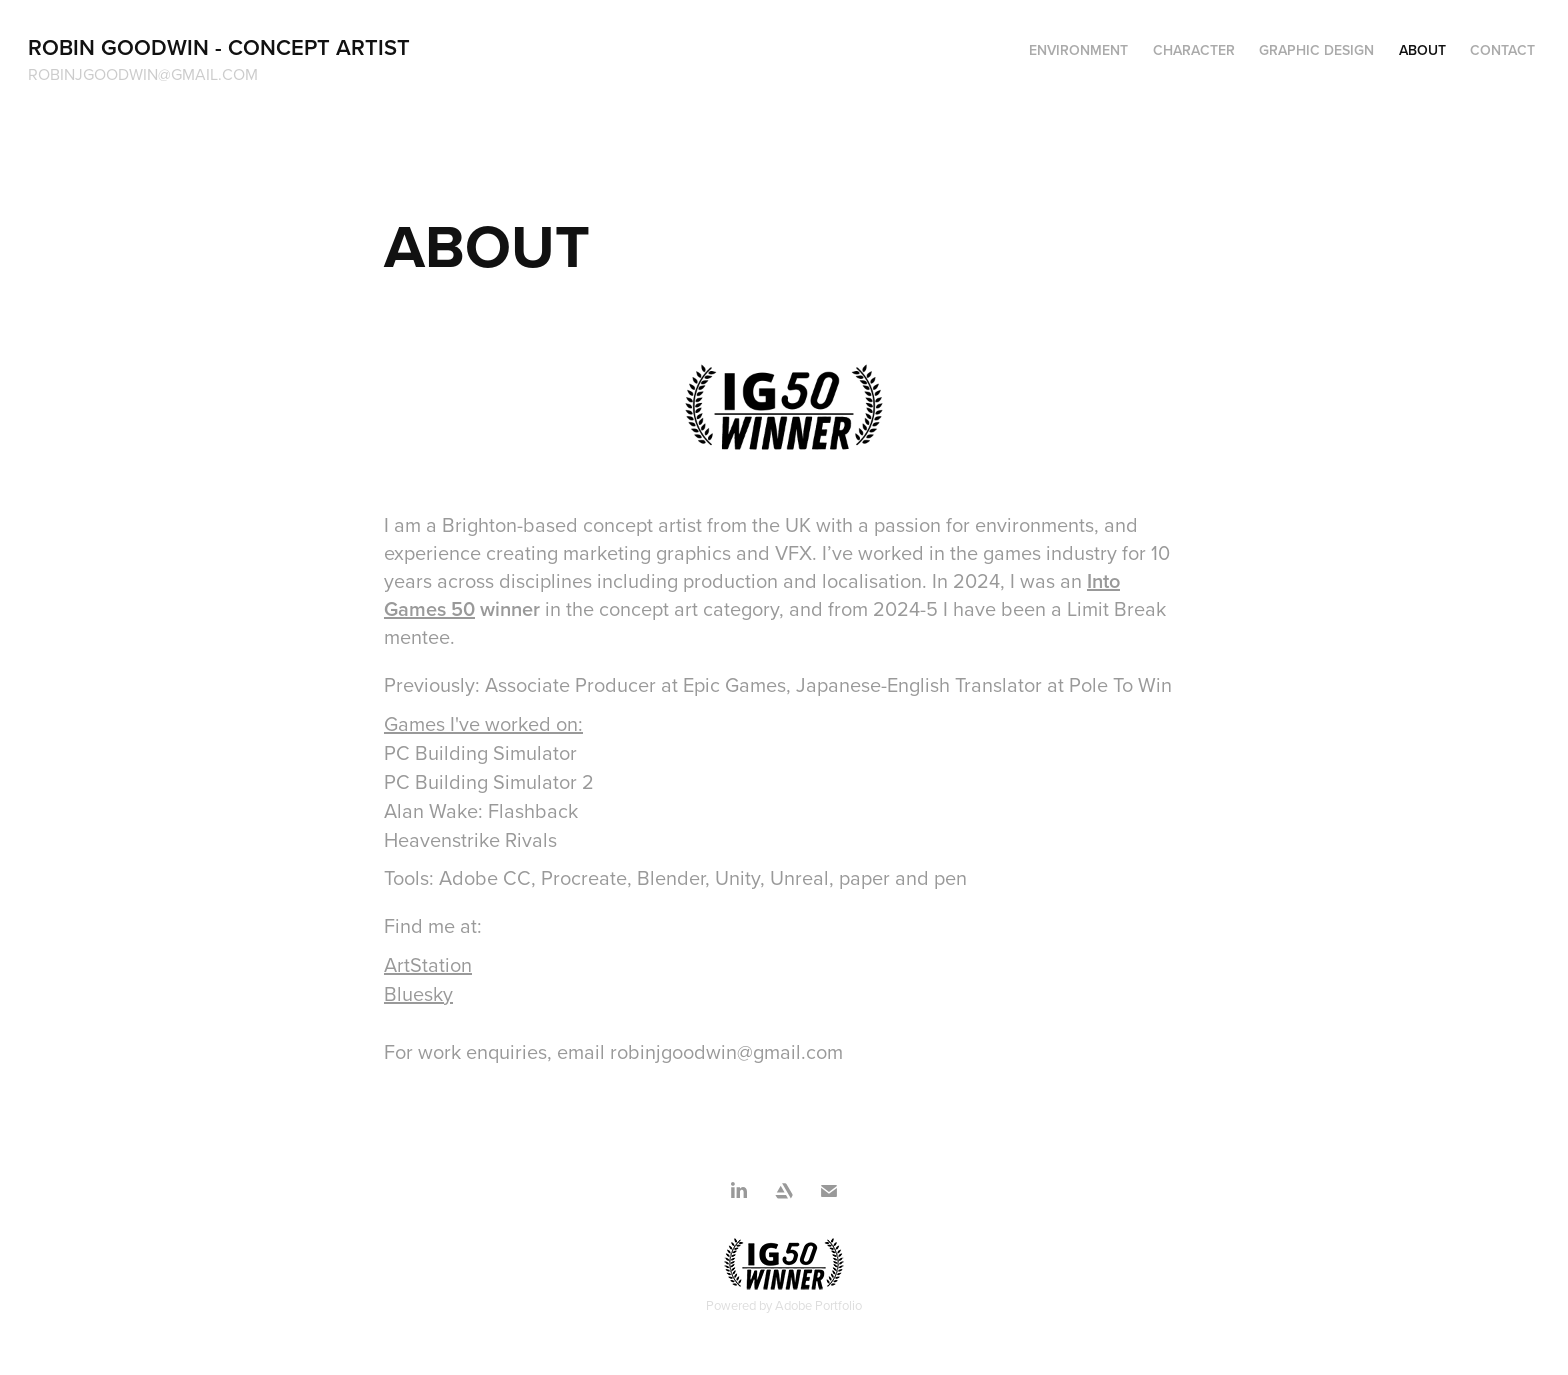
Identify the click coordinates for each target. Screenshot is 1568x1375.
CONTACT (1502, 50)
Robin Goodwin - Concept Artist (219, 47)
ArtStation (428, 964)
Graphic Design (1316, 50)
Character (1194, 50)
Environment (1078, 50)
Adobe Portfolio (818, 1305)
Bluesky (418, 993)
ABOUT (1422, 50)
